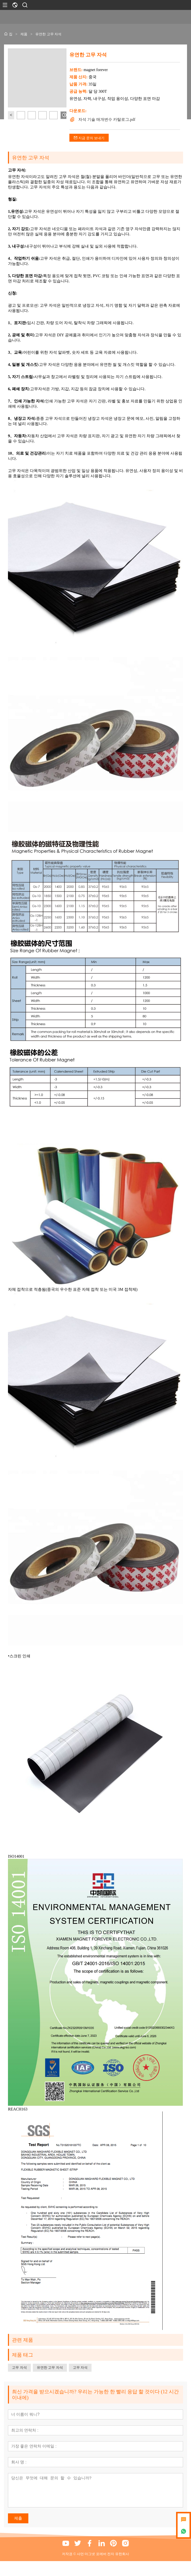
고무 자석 (19, 2367)
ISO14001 (16, 1856)
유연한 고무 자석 (50, 2367)
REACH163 (17, 2109)
